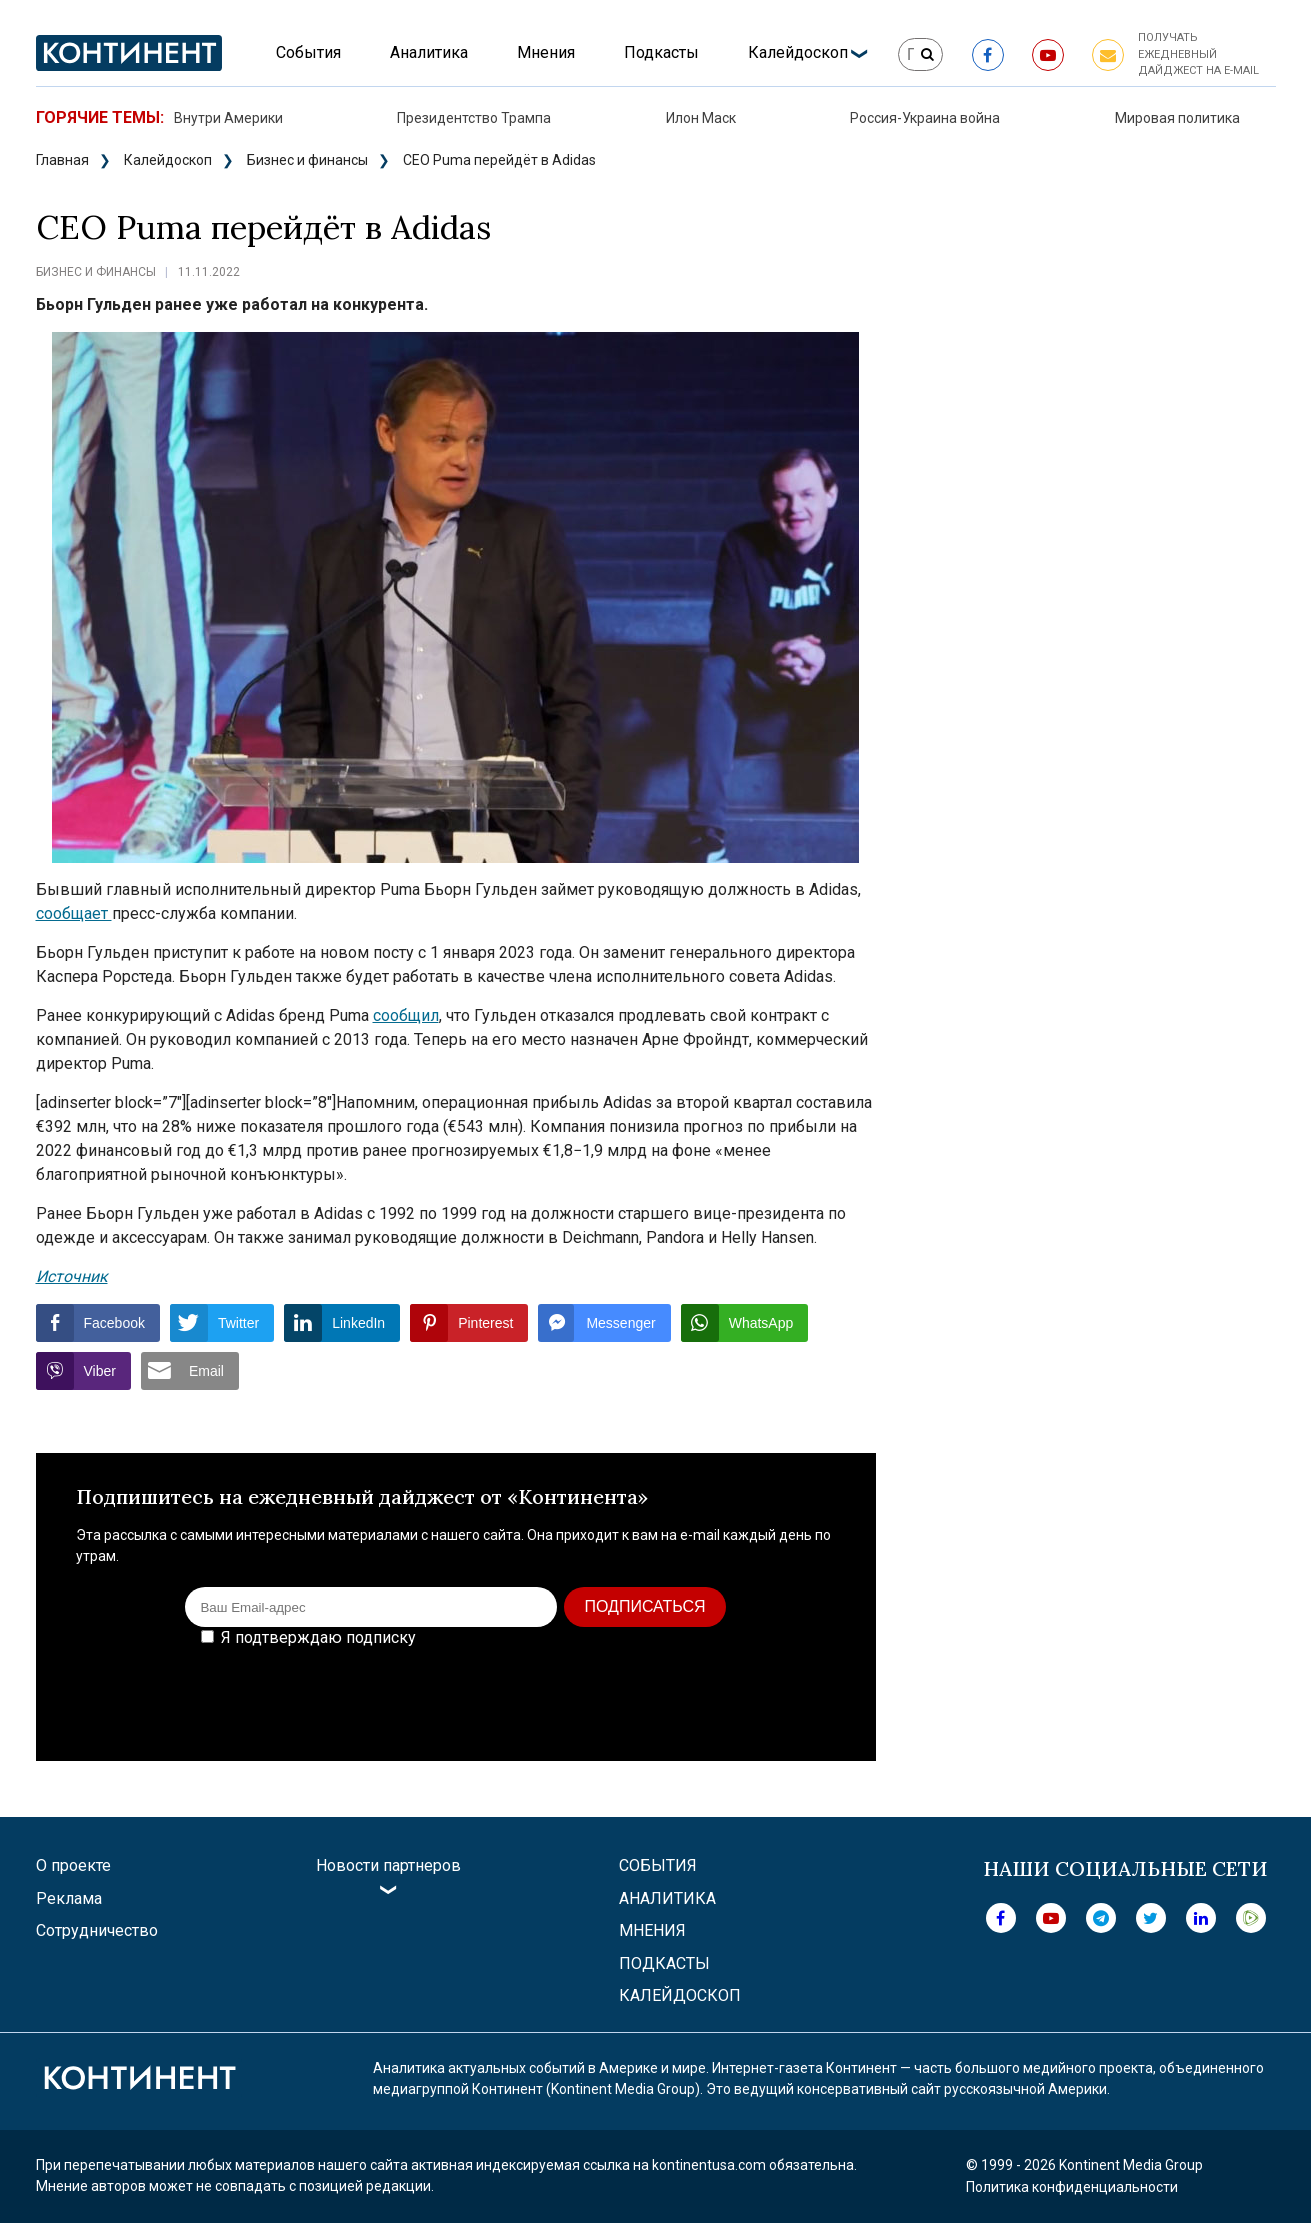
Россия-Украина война (925, 118)
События (308, 52)
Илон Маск (701, 118)
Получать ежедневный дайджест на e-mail (1198, 54)
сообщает (74, 913)
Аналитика (429, 52)
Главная (62, 160)
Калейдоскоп (798, 52)
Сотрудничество (97, 1930)
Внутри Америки (228, 118)
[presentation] (684, 1690)
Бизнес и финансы (307, 160)
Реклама (69, 1898)
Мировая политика (1177, 118)
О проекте (73, 1865)
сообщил (406, 1015)
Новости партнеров (388, 1865)
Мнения (546, 52)
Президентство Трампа (474, 118)
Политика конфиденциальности (1072, 2187)
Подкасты (661, 52)
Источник (72, 1276)
